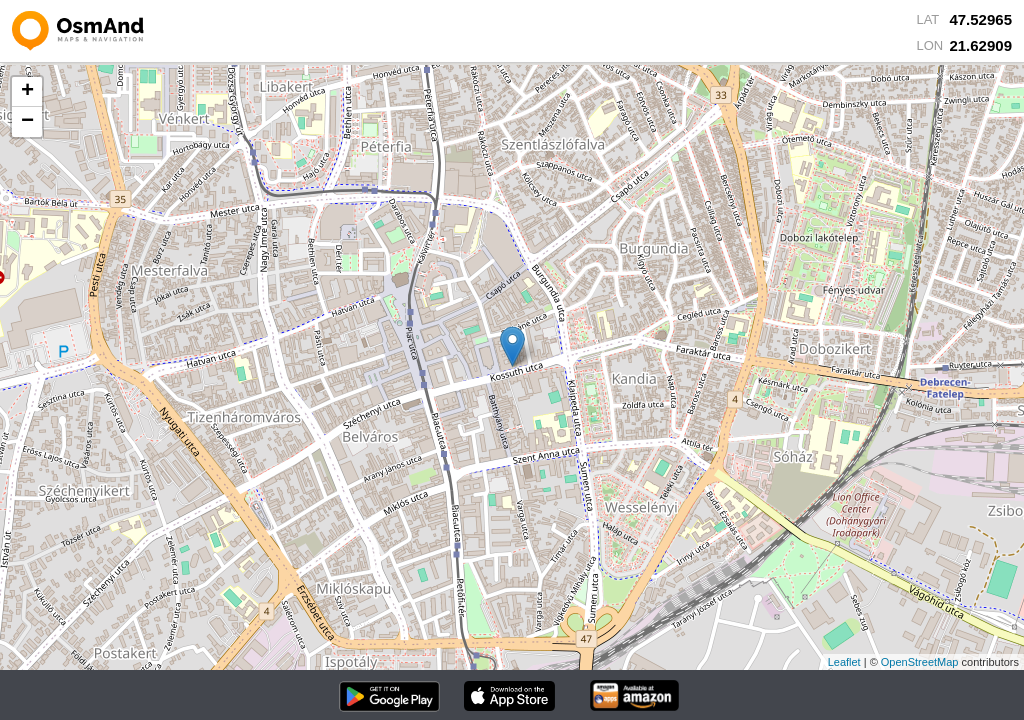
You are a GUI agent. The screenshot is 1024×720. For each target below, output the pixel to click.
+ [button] (27, 92)
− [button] (27, 122)
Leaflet (844, 662)
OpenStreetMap (920, 662)
